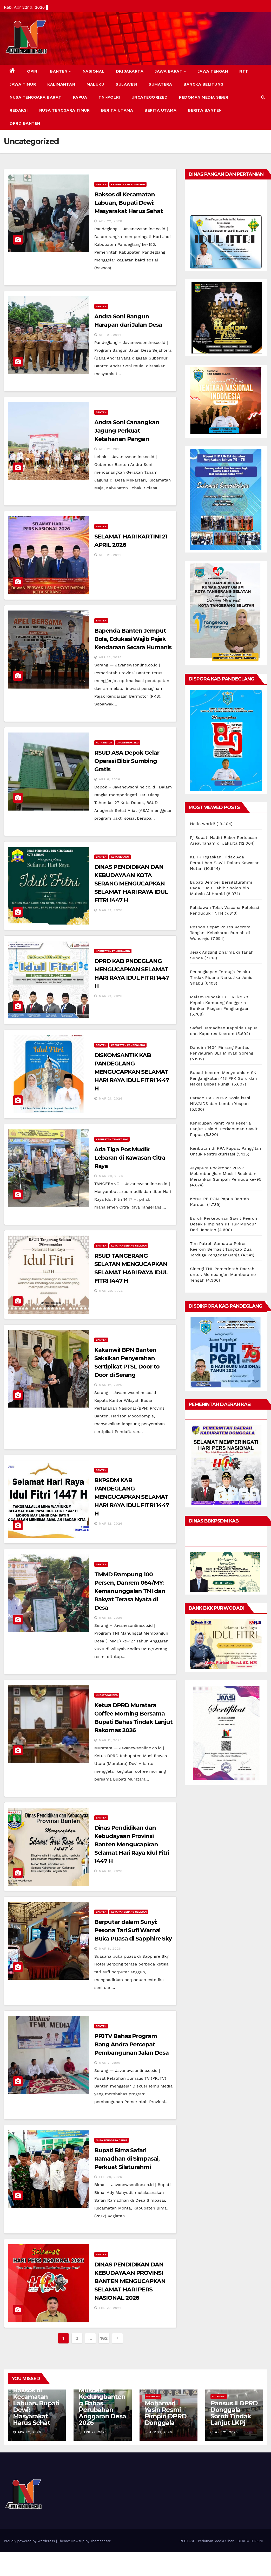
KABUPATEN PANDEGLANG (128, 184)
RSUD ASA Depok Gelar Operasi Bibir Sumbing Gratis (126, 761)
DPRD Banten (25, 123)
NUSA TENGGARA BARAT (36, 97)
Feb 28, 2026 (110, 2177)
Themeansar (100, 2541)
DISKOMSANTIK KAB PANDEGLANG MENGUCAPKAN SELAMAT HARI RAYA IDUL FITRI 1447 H (131, 1072)
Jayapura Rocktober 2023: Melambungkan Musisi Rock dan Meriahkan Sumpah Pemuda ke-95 (225, 1173)
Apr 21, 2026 (110, 335)
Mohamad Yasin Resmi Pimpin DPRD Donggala (166, 2412)
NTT (243, 71)
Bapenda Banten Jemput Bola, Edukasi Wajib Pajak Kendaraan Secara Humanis (133, 639)
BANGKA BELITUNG (203, 84)
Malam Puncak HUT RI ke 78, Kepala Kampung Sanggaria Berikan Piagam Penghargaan (219, 1002)
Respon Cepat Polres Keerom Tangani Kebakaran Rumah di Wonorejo (220, 932)
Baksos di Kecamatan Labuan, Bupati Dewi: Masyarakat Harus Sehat (128, 203)
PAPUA (80, 97)
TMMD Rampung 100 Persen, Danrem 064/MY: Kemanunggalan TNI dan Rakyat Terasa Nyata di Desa (129, 1591)
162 (104, 2338)
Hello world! (202, 823)
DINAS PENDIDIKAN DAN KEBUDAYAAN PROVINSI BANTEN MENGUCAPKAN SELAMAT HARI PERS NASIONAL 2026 (130, 2281)
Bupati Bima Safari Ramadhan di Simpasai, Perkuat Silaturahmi (127, 2158)
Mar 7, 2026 (110, 2063)
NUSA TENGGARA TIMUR (64, 110)
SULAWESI (126, 84)
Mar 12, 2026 (110, 1385)
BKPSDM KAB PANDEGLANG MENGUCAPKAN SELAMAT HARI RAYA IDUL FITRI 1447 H (131, 1497)
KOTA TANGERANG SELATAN (129, 1245)
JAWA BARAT (170, 71)
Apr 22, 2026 (110, 221)
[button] (263, 97)
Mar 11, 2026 (110, 1740)
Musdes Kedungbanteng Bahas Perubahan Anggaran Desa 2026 (102, 2406)
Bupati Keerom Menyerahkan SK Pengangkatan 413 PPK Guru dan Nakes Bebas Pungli (223, 1078)
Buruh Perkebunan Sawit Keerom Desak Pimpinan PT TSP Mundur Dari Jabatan (224, 1224)
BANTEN (60, 71)
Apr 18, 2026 (110, 657)
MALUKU (95, 84)
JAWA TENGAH (213, 71)
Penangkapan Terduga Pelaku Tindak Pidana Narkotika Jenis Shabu (221, 977)
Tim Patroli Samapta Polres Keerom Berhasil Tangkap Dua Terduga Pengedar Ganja (221, 1249)
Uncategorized (149, 97)
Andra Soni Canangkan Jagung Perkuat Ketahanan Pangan (126, 430)
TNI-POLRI (109, 97)
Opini (33, 71)
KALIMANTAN (61, 84)
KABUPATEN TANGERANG (112, 1139)
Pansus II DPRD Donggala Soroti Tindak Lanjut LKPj (234, 2412)
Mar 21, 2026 (110, 910)
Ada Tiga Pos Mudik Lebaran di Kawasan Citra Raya (130, 1158)
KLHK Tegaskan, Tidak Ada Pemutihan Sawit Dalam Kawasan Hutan (225, 863)
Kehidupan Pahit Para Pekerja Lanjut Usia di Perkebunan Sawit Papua (223, 1129)
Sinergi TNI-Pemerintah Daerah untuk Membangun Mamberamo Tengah (223, 1274)
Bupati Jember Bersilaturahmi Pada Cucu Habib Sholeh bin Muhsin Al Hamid (221, 888)
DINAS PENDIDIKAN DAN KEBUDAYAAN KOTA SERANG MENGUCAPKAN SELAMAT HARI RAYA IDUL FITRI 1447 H (131, 883)
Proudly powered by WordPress (30, 2541)
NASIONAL (93, 71)
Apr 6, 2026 (109, 779)
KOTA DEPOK (104, 742)
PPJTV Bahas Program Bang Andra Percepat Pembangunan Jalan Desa (131, 2044)
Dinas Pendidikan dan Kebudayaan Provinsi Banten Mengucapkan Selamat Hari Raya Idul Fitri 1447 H (131, 1844)
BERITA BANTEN (205, 110)
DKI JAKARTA (130, 71)
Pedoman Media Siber (203, 97)
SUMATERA (160, 84)
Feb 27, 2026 (110, 2308)
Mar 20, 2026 (111, 1176)
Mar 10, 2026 (110, 1871)
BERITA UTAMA (117, 110)
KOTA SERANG (120, 856)
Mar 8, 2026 (110, 1948)
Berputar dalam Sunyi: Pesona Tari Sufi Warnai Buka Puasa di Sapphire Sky (133, 1930)
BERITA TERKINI (250, 2541)
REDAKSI (19, 110)
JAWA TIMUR (23, 84)
